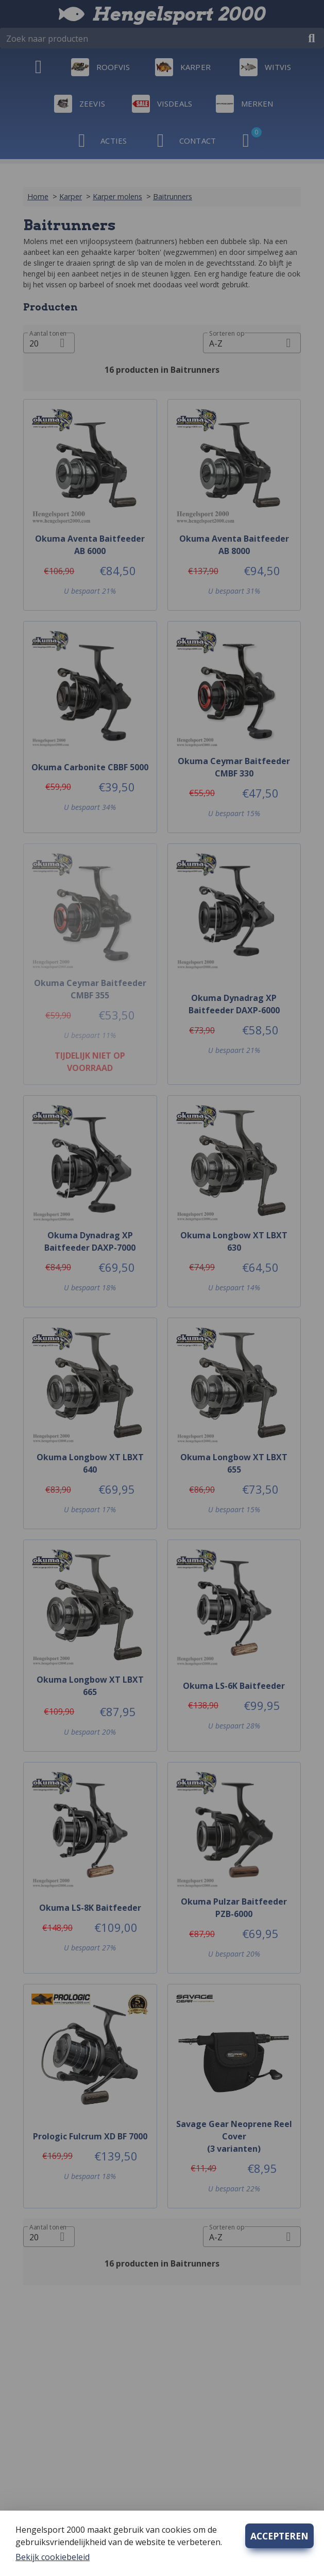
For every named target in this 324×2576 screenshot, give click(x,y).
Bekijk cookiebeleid (52, 2557)
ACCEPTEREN (279, 2536)
